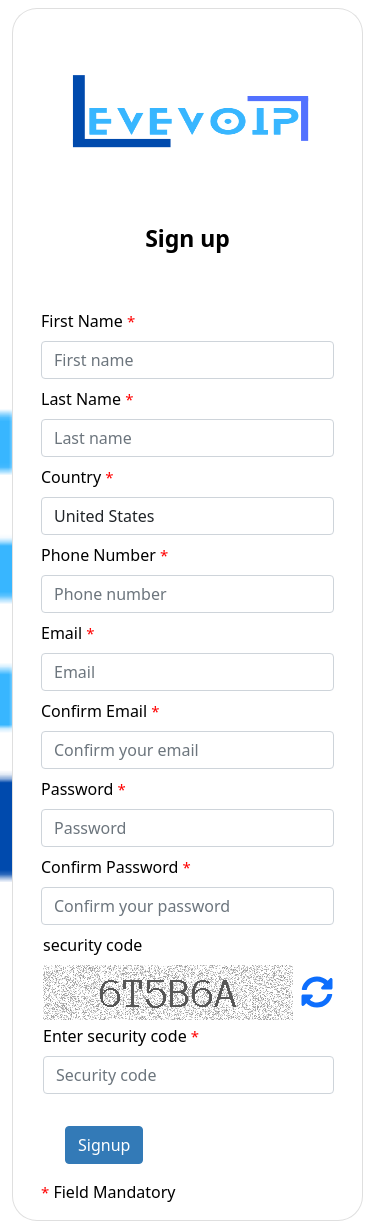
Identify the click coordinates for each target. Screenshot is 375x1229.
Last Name (87, 399)
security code (92, 945)
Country (77, 477)
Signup (104, 1145)
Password (83, 789)
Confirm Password (116, 867)
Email (68, 633)
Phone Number (104, 555)
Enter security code (121, 1036)
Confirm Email (100, 711)
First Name (88, 321)
